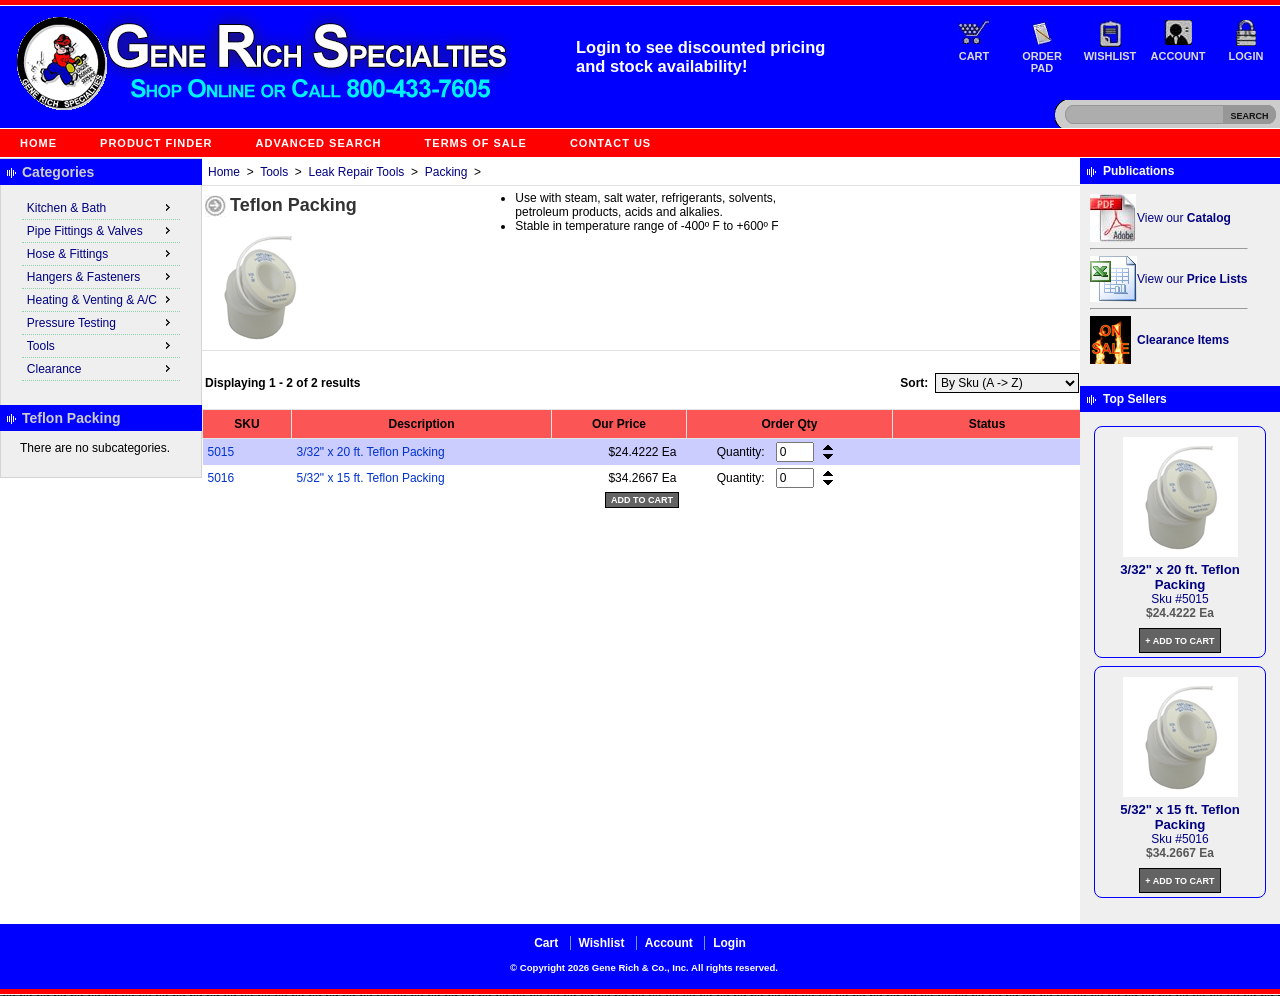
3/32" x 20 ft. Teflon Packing (371, 452)
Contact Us (610, 143)
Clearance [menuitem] (101, 368)
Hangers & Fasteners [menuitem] (101, 276)
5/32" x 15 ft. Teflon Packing (371, 478)
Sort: (914, 383)
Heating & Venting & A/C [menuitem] (101, 299)
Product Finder (156, 143)
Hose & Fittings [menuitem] (101, 253)
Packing (446, 172)
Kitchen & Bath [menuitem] (101, 207)
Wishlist (1110, 56)
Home (38, 143)
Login (1246, 56)
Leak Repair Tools (357, 172)
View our (1184, 218)
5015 (221, 452)
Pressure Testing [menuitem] (101, 322)
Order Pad (1042, 62)
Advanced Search (319, 143)
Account (1178, 56)
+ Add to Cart (1179, 641)
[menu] (101, 289)
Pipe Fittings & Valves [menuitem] (101, 230)
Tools (274, 172)
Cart (974, 56)
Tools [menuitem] (101, 345)
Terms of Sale (476, 143)
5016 (221, 478)
